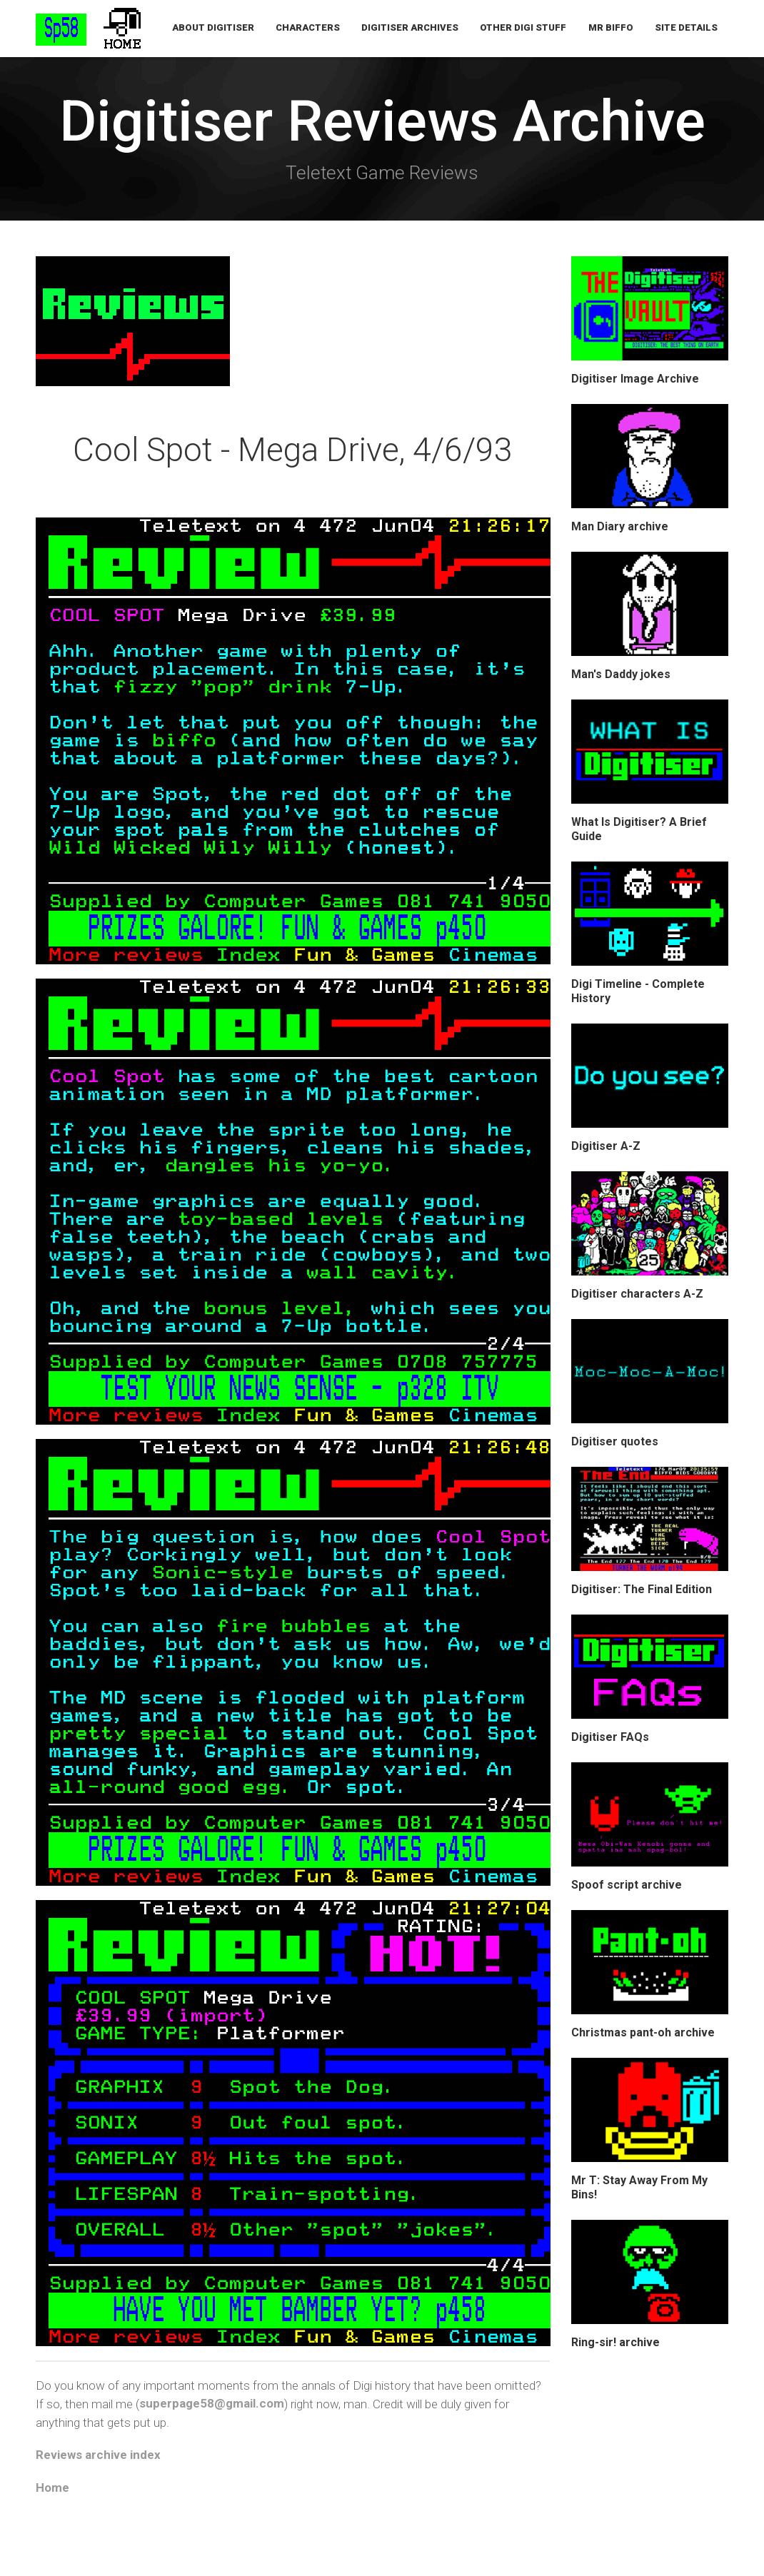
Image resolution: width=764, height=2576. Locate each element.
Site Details (686, 28)
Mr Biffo (610, 28)
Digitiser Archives (410, 28)
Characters (308, 28)
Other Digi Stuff (524, 28)
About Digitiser (214, 28)
